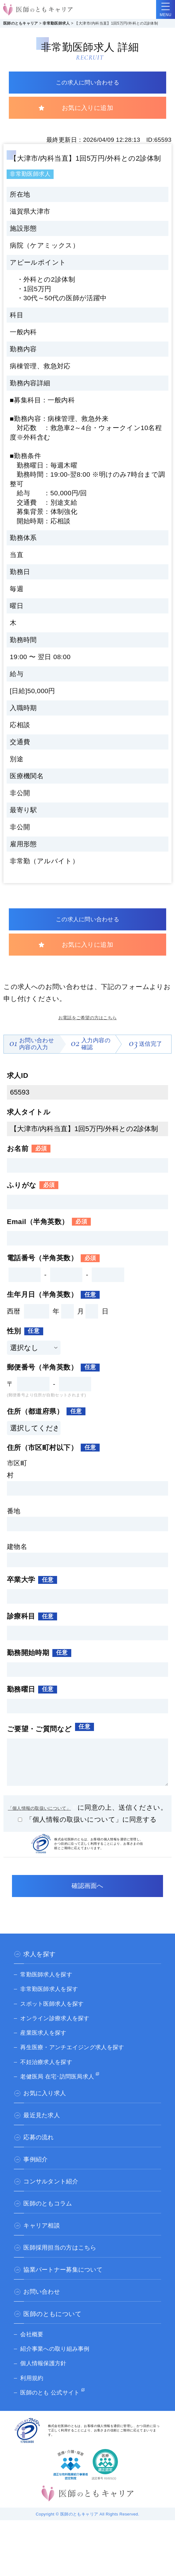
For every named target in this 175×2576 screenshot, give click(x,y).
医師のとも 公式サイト (53, 2408)
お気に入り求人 (45, 2109)
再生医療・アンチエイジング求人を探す (78, 2063)
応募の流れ (39, 2153)
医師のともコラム (49, 2219)
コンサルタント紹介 (52, 2197)
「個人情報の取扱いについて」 (51, 1811)
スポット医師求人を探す (55, 2019)
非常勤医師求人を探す (52, 2004)
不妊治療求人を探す (49, 2077)
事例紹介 (36, 2175)
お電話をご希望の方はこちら (87, 1020)
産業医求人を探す (46, 2048)
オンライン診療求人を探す (58, 2034)
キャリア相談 (42, 2241)
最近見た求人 (42, 2131)
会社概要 (33, 2350)
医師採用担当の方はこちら (62, 2263)
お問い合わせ (42, 2307)
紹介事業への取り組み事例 (58, 2364)
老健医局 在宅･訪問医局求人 (61, 2092)
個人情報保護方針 (46, 2379)
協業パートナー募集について (65, 2285)
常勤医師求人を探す (49, 1990)
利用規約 (33, 2393)
